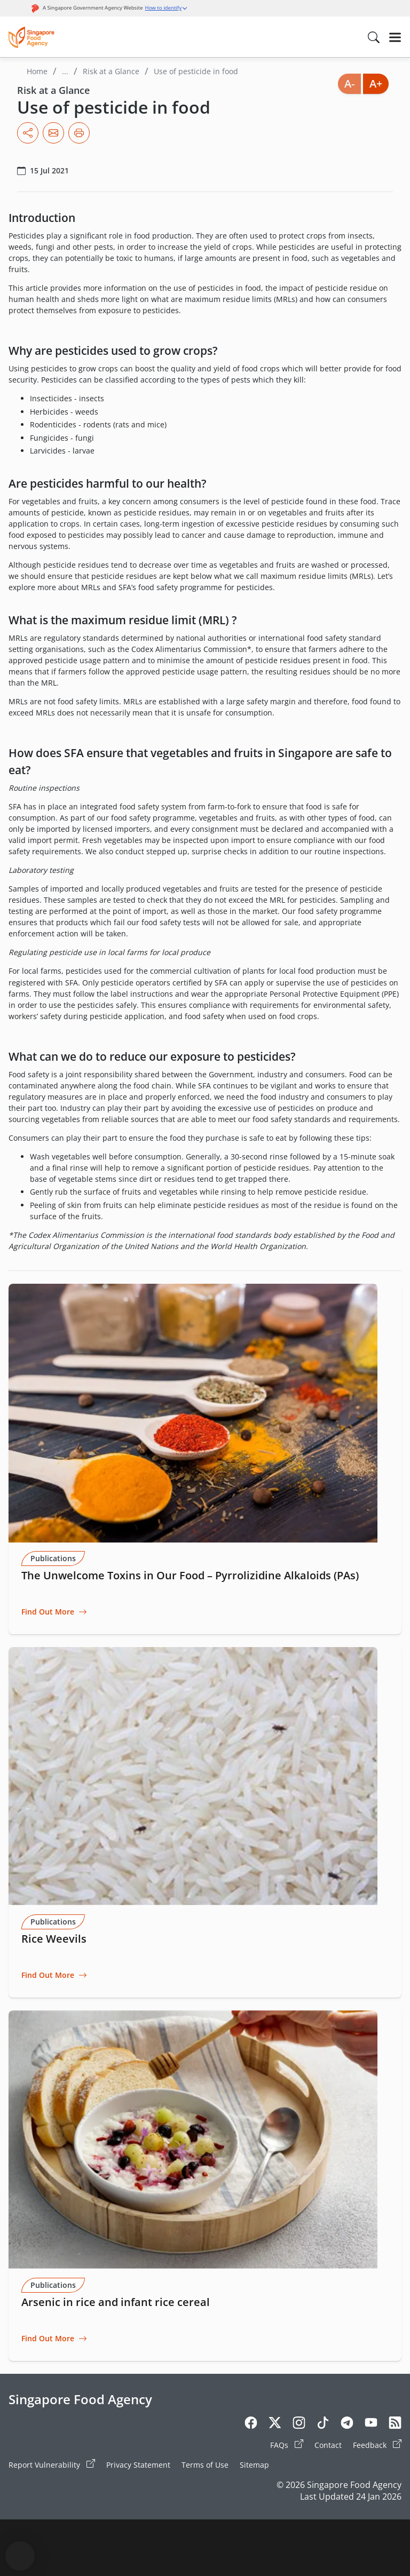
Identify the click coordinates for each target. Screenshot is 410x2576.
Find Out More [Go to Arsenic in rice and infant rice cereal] (47, 2338)
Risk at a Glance (111, 71)
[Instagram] (299, 2424)
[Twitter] (275, 2424)
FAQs (286, 2444)
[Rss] (395, 2424)
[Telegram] (347, 2424)
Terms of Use (205, 2465)
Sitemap (254, 2465)
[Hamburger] (395, 37)
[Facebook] (251, 2424)
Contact (328, 2445)
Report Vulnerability (52, 2464)
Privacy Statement (138, 2465)
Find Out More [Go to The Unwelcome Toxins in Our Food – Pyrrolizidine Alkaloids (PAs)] (47, 1612)
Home (37, 71)
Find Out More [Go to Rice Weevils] (47, 1975)
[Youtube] (371, 2424)
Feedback (377, 2444)
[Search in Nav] (373, 37)
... (65, 71)
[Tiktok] (323, 2424)
